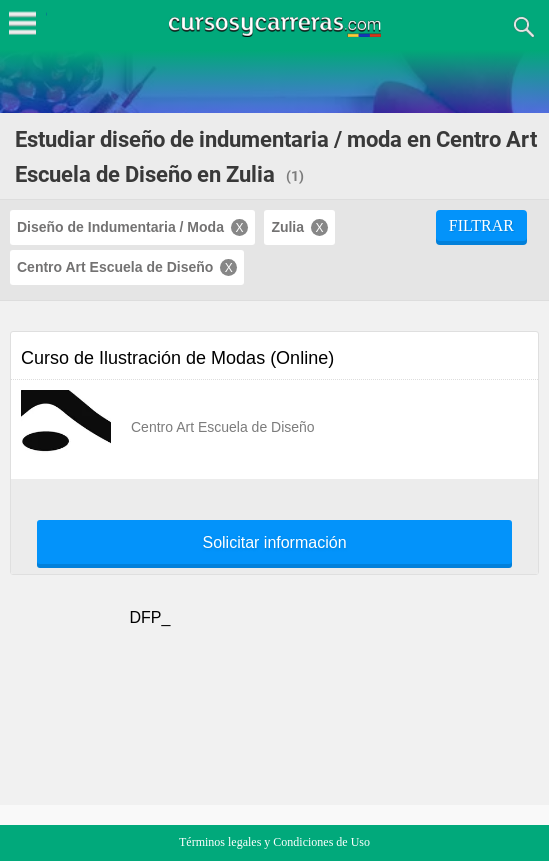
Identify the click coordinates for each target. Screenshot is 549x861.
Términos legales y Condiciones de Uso (274, 842)
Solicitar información (274, 543)
